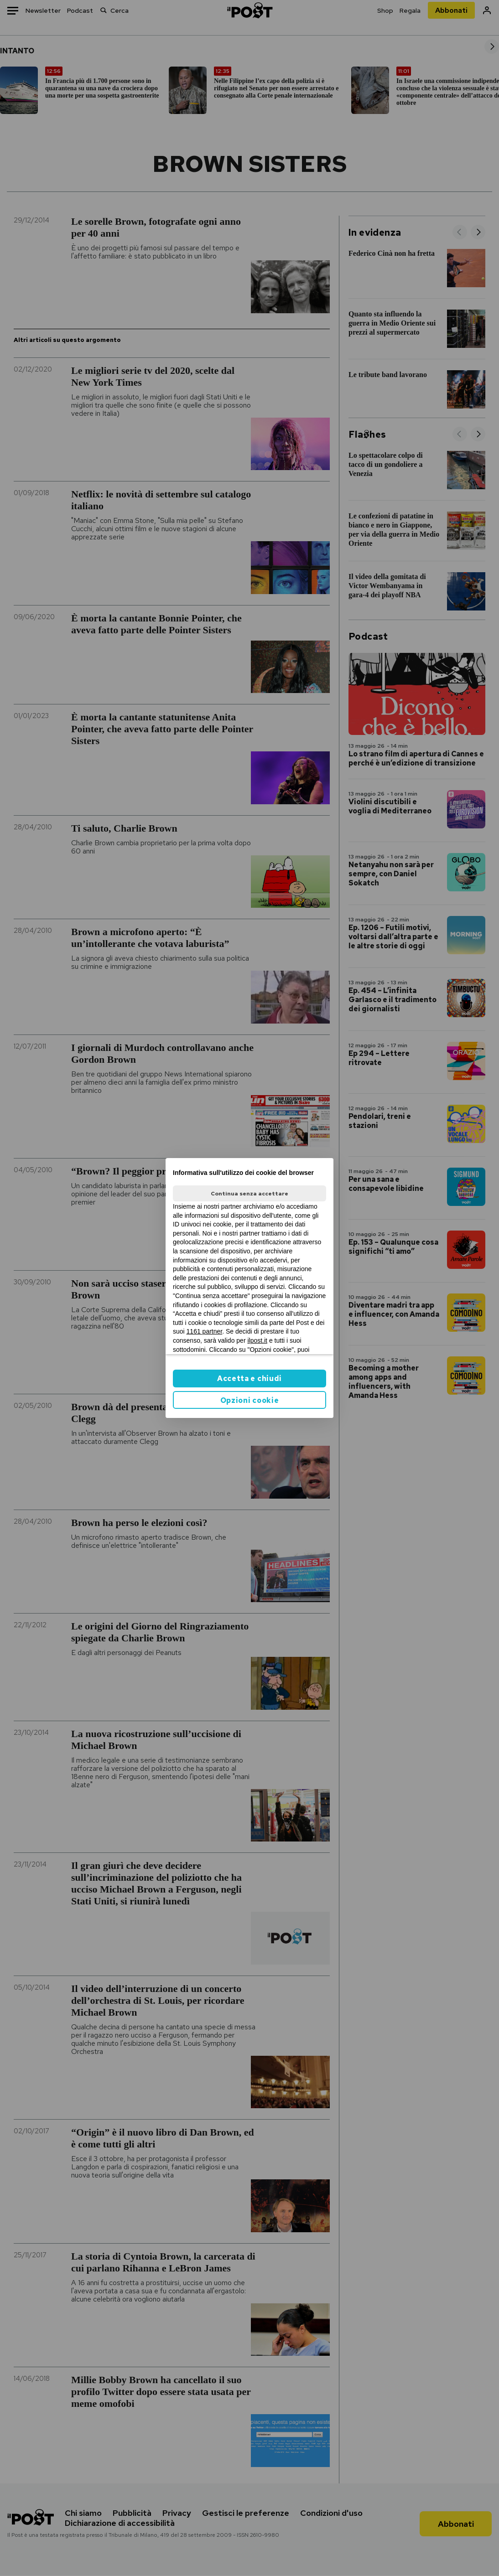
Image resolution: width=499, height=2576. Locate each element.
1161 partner (205, 1331)
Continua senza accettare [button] (249, 1193)
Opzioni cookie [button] (249, 1400)
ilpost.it (257, 1340)
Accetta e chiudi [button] (249, 1378)
